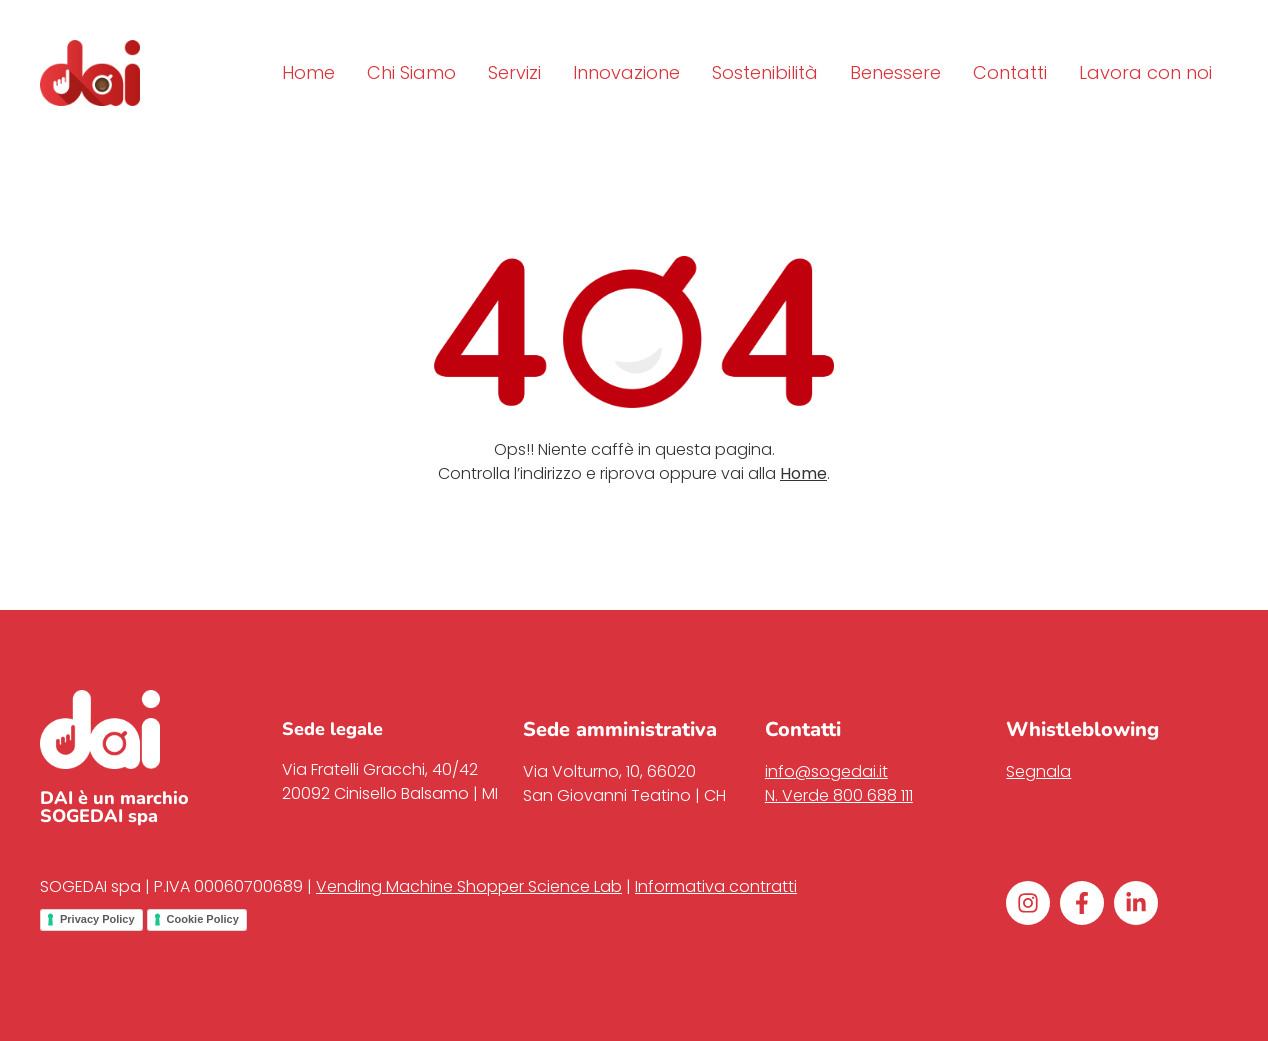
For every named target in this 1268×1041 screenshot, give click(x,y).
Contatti (1010, 72)
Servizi (514, 72)
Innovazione (626, 72)
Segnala (1038, 771)
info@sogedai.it (826, 771)
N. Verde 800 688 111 (839, 795)
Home (308, 72)
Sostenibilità (765, 72)
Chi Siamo (411, 72)
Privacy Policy (97, 919)
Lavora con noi (1145, 72)
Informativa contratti (716, 886)
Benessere (895, 72)
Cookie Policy (203, 919)
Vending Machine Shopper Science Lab (469, 886)
